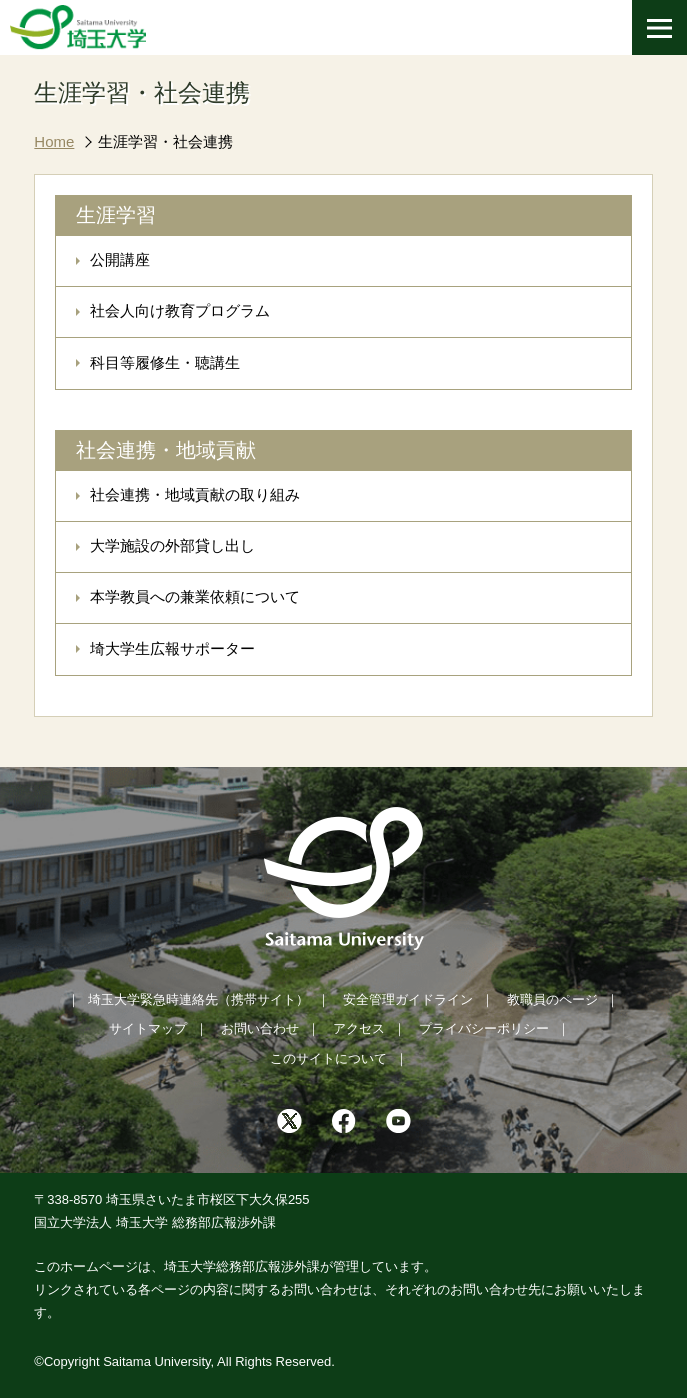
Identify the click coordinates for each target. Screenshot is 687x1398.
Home (54, 141)
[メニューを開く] (659, 27)
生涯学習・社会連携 (165, 141)
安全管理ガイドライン (408, 999)
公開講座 (120, 259)
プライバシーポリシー (484, 1028)
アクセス (359, 1028)
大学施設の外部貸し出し (172, 545)
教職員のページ (552, 999)
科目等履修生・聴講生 (165, 362)
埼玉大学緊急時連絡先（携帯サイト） (198, 999)
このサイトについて (328, 1058)
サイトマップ (148, 1028)
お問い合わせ (260, 1028)
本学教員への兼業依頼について (195, 596)
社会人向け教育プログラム (180, 310)
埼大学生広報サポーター (172, 648)
